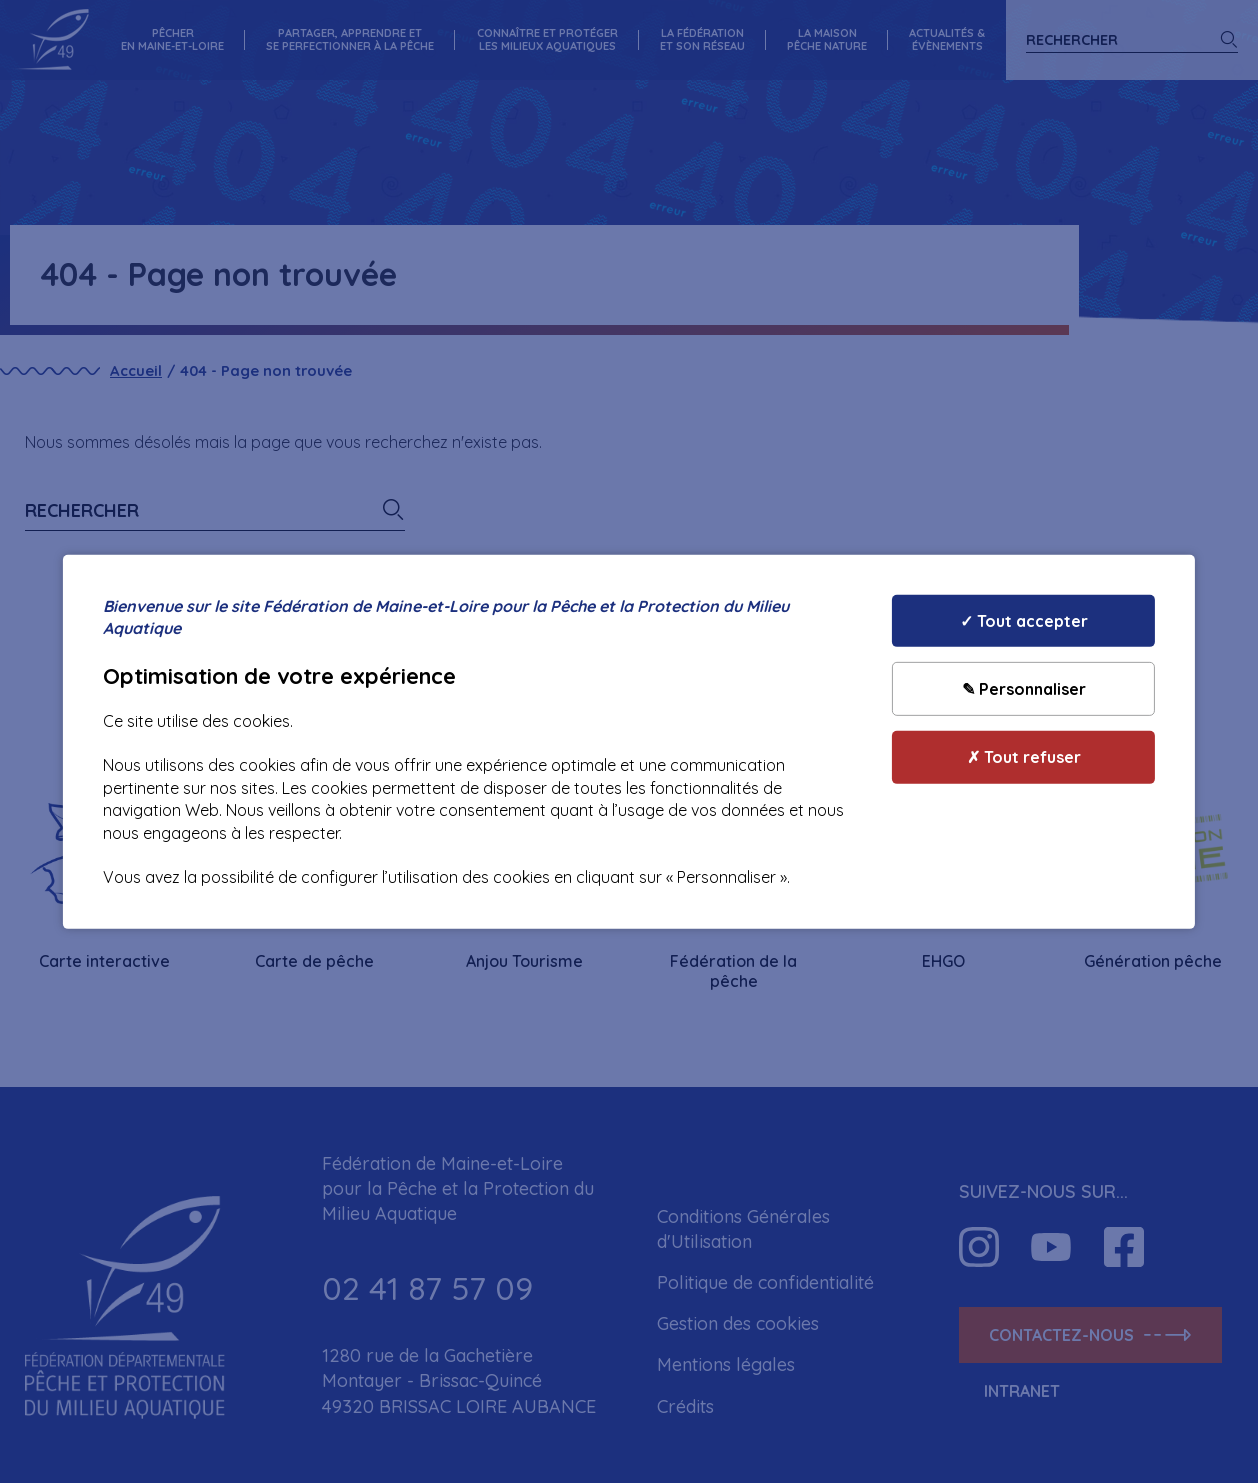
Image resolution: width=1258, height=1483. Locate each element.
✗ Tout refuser (1024, 757)
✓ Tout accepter (1024, 620)
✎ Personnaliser (1024, 689)
